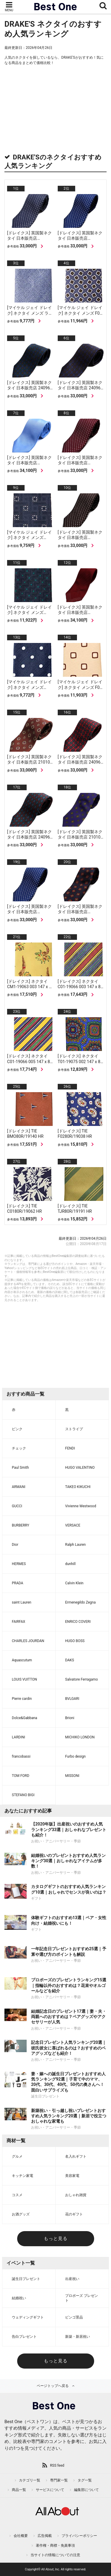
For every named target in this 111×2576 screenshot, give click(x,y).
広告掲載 (45, 2536)
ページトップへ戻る (53, 2386)
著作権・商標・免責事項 (55, 2545)
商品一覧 (19, 2490)
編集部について (86, 2490)
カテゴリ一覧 (29, 2480)
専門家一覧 (59, 2480)
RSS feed (57, 2465)
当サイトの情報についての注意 (55, 2555)
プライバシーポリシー (79, 2536)
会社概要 (21, 2536)
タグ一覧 (85, 2480)
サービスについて (50, 2490)
